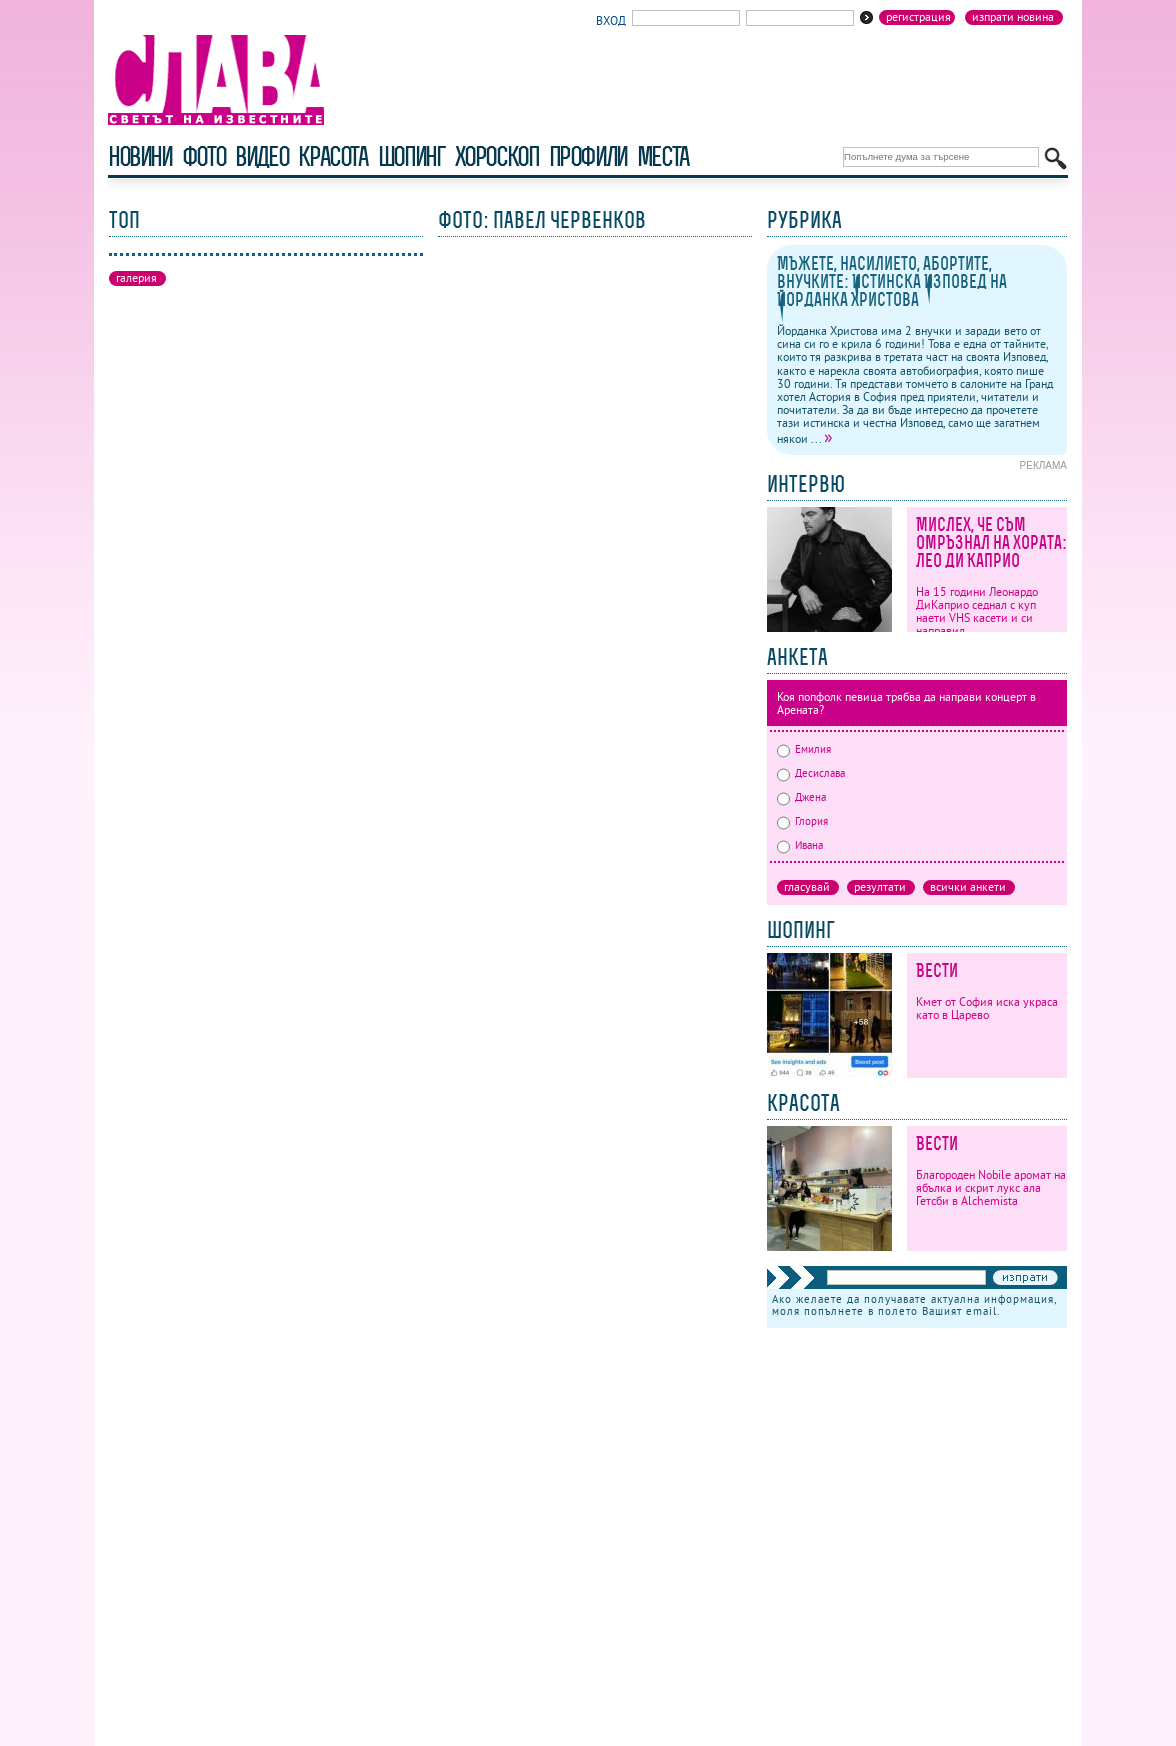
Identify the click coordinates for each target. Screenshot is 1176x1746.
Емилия (804, 749)
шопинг (411, 156)
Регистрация (918, 17)
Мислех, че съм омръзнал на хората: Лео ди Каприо (991, 542)
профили (588, 156)
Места (663, 156)
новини (140, 156)
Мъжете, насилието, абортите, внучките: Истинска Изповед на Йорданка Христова (892, 281)
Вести (937, 970)
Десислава (811, 773)
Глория (802, 821)
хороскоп (497, 156)
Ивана (800, 845)
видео (261, 156)
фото (204, 156)
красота (332, 156)
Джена (801, 797)
